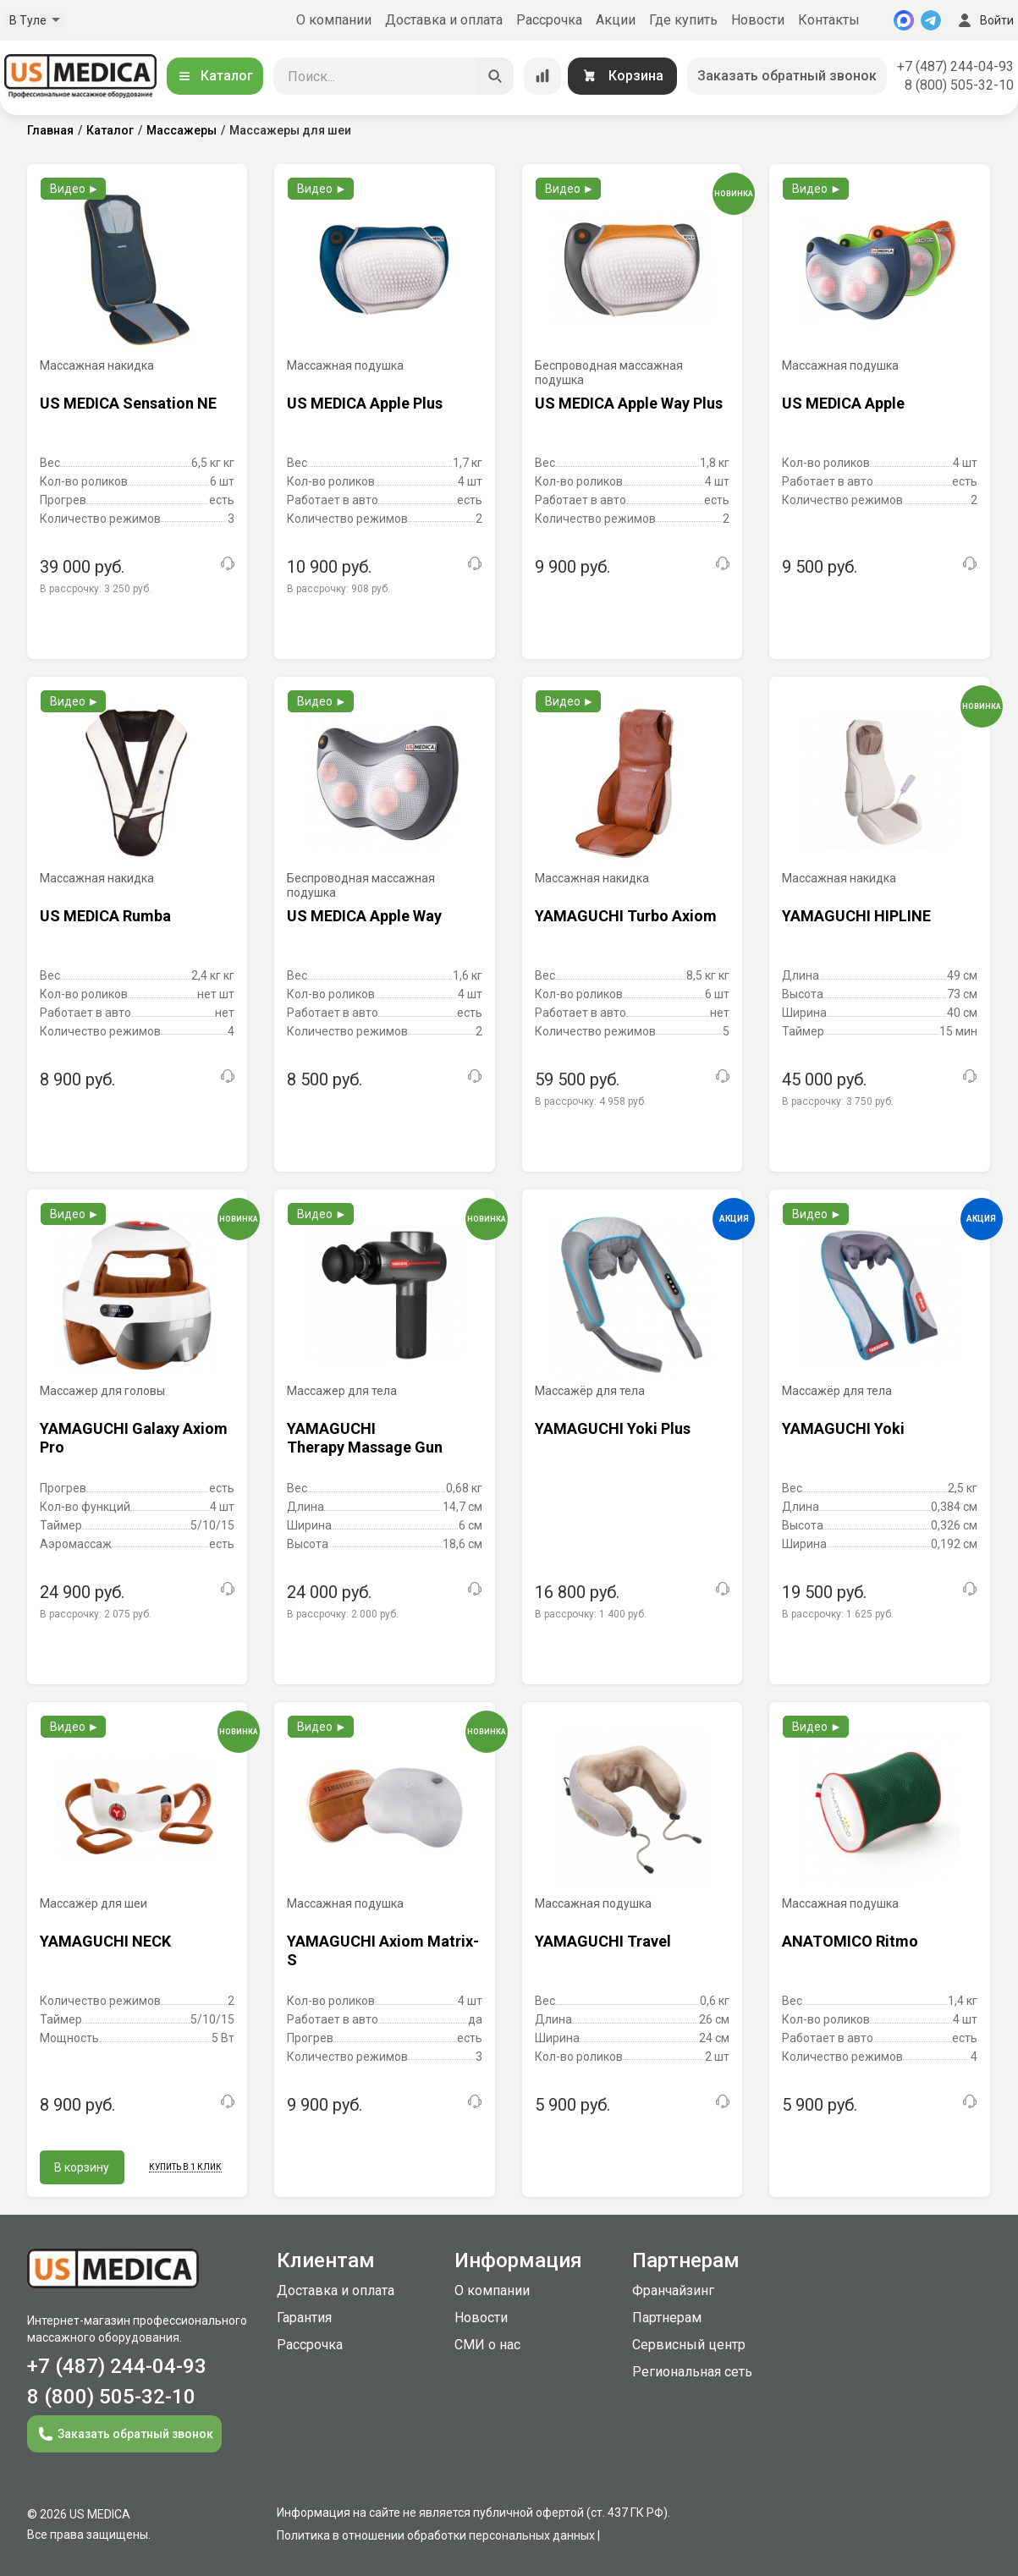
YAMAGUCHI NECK (105, 1941)
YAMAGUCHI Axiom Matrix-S (383, 1950)
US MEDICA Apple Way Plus (629, 403)
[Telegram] (931, 20)
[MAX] (904, 20)
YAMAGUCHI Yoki (843, 1428)
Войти (984, 20)
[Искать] (495, 76)
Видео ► (75, 188)
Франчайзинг (673, 2290)
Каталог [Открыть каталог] (215, 76)
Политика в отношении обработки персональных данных (436, 2535)
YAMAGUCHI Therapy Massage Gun (365, 1438)
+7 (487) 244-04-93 (955, 66)
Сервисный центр (689, 2345)
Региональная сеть (692, 2372)
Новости (757, 20)
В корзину (81, 2167)
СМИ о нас (487, 2345)
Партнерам (667, 2318)
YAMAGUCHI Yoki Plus (613, 1428)
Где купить (683, 20)
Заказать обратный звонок (787, 76)
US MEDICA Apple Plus (365, 403)
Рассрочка (549, 20)
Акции (616, 20)
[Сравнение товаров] (542, 76)
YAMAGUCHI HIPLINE (856, 916)
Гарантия (304, 2318)
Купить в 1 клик (185, 2167)
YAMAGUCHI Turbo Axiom (626, 916)
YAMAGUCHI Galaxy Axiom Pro (134, 1438)
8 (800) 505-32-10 (959, 85)
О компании (333, 20)
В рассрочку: (95, 589)
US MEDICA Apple (843, 403)
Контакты (829, 20)
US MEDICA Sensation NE (128, 403)
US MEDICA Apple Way (364, 916)
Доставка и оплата (444, 20)
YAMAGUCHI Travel (603, 1941)
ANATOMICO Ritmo (850, 1941)
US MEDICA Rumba (105, 916)
